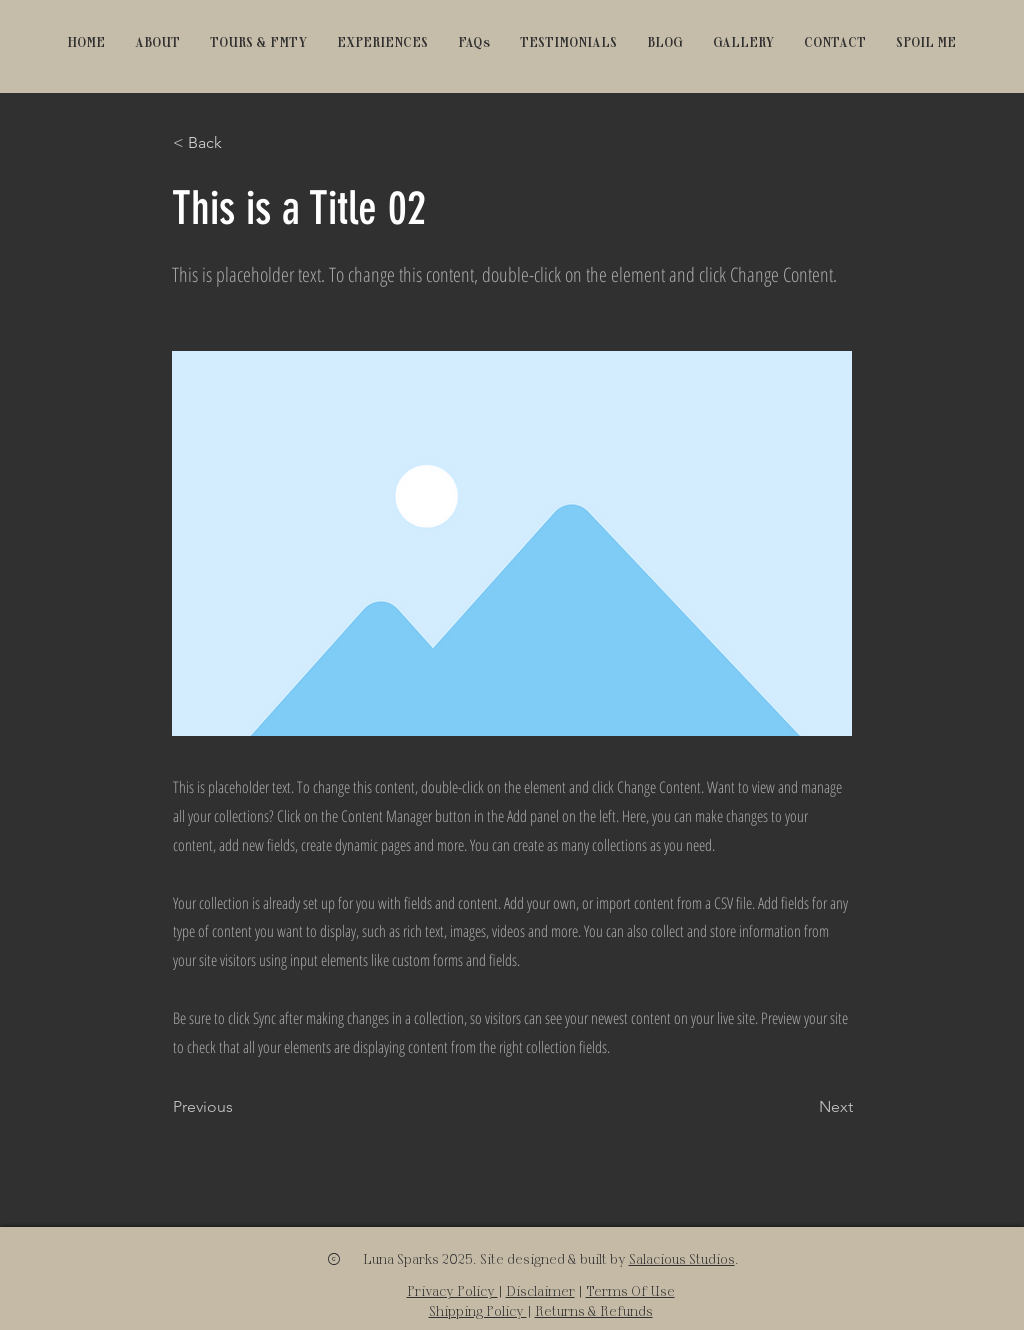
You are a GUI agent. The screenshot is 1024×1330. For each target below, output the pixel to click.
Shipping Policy (478, 1310)
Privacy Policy (452, 1290)
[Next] (803, 1107)
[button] (258, 42)
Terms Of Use (630, 1290)
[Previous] (239, 1107)
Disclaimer (540, 1290)
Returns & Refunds (594, 1310)
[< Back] (239, 143)
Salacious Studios (682, 1258)
